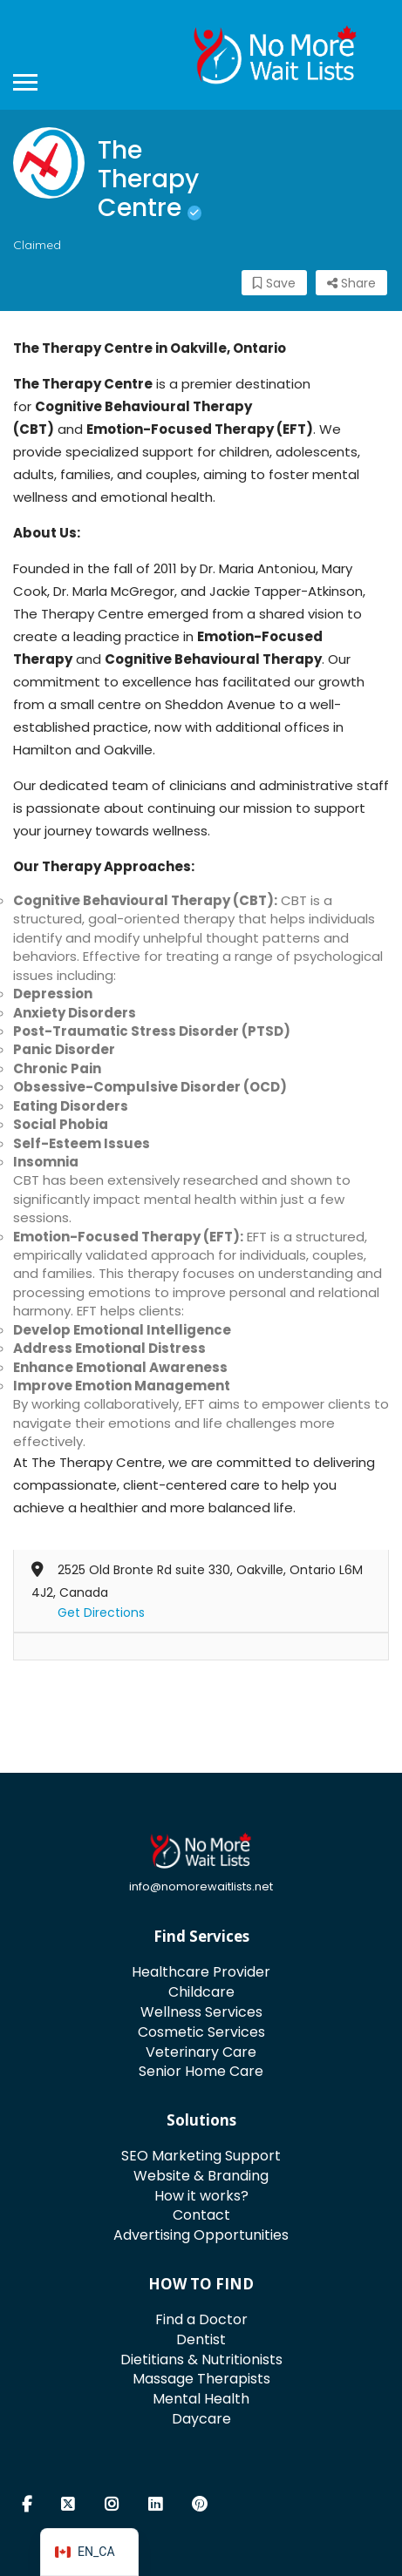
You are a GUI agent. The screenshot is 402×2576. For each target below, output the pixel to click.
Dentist (201, 2339)
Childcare (201, 1992)
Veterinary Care (201, 2052)
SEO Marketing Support (201, 2156)
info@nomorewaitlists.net (201, 1886)
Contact (201, 2215)
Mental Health (201, 2399)
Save (274, 283)
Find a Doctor (201, 2319)
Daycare (201, 2419)
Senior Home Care (201, 2071)
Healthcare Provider (201, 1972)
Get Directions (101, 1612)
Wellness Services (201, 2012)
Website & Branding (201, 2176)
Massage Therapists (201, 2379)
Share (351, 283)
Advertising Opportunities (201, 2235)
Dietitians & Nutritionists (201, 2360)
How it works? (201, 2196)
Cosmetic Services (201, 2032)
